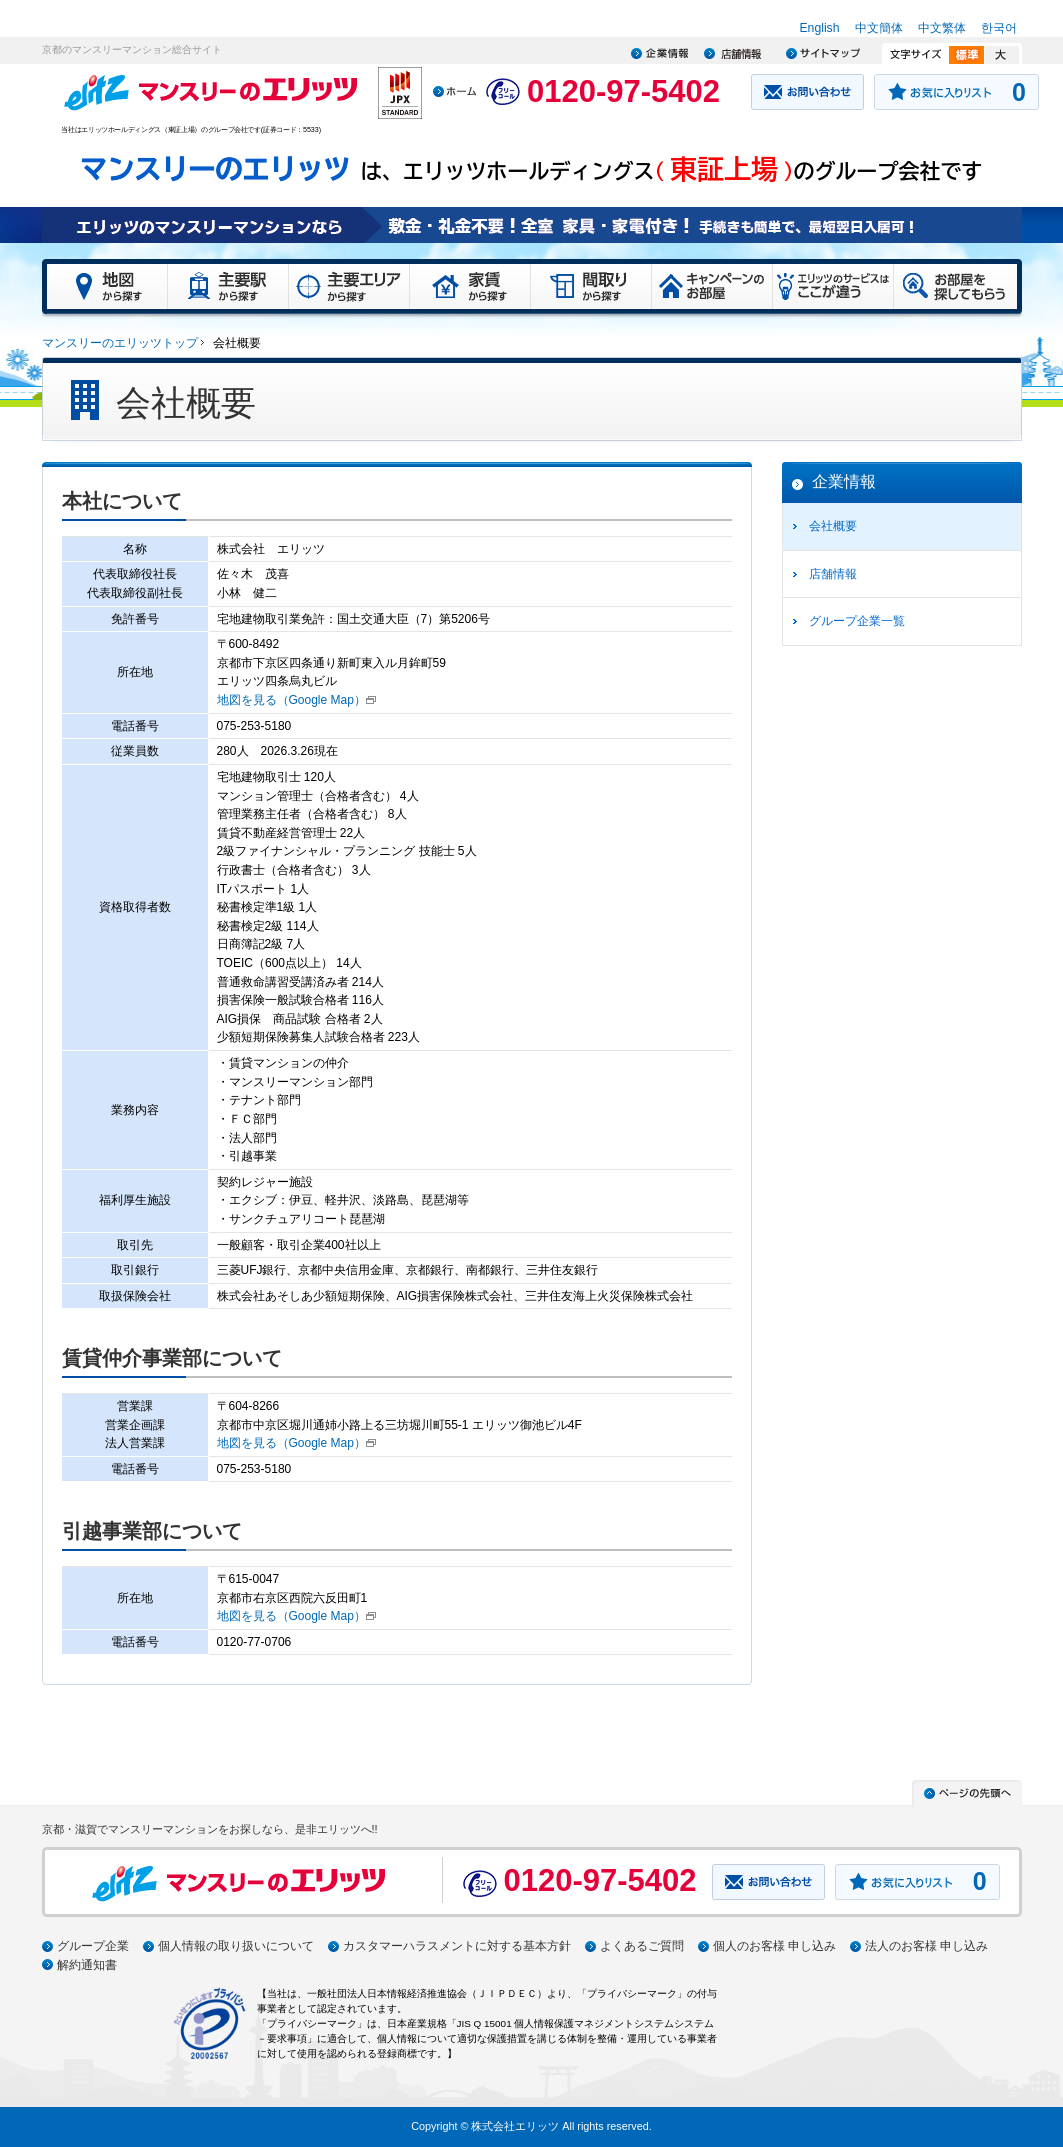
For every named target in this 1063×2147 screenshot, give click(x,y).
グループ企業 (93, 1946)
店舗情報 (833, 574)
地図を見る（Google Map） (291, 700)
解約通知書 (87, 1965)
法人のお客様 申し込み (926, 1946)
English (819, 28)
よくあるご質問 (642, 1946)
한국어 (999, 28)
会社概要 (833, 526)
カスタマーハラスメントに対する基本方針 (457, 1946)
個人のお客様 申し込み (774, 1946)
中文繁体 (942, 28)
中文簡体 (879, 28)
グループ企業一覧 (857, 621)
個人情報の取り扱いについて (236, 1946)
